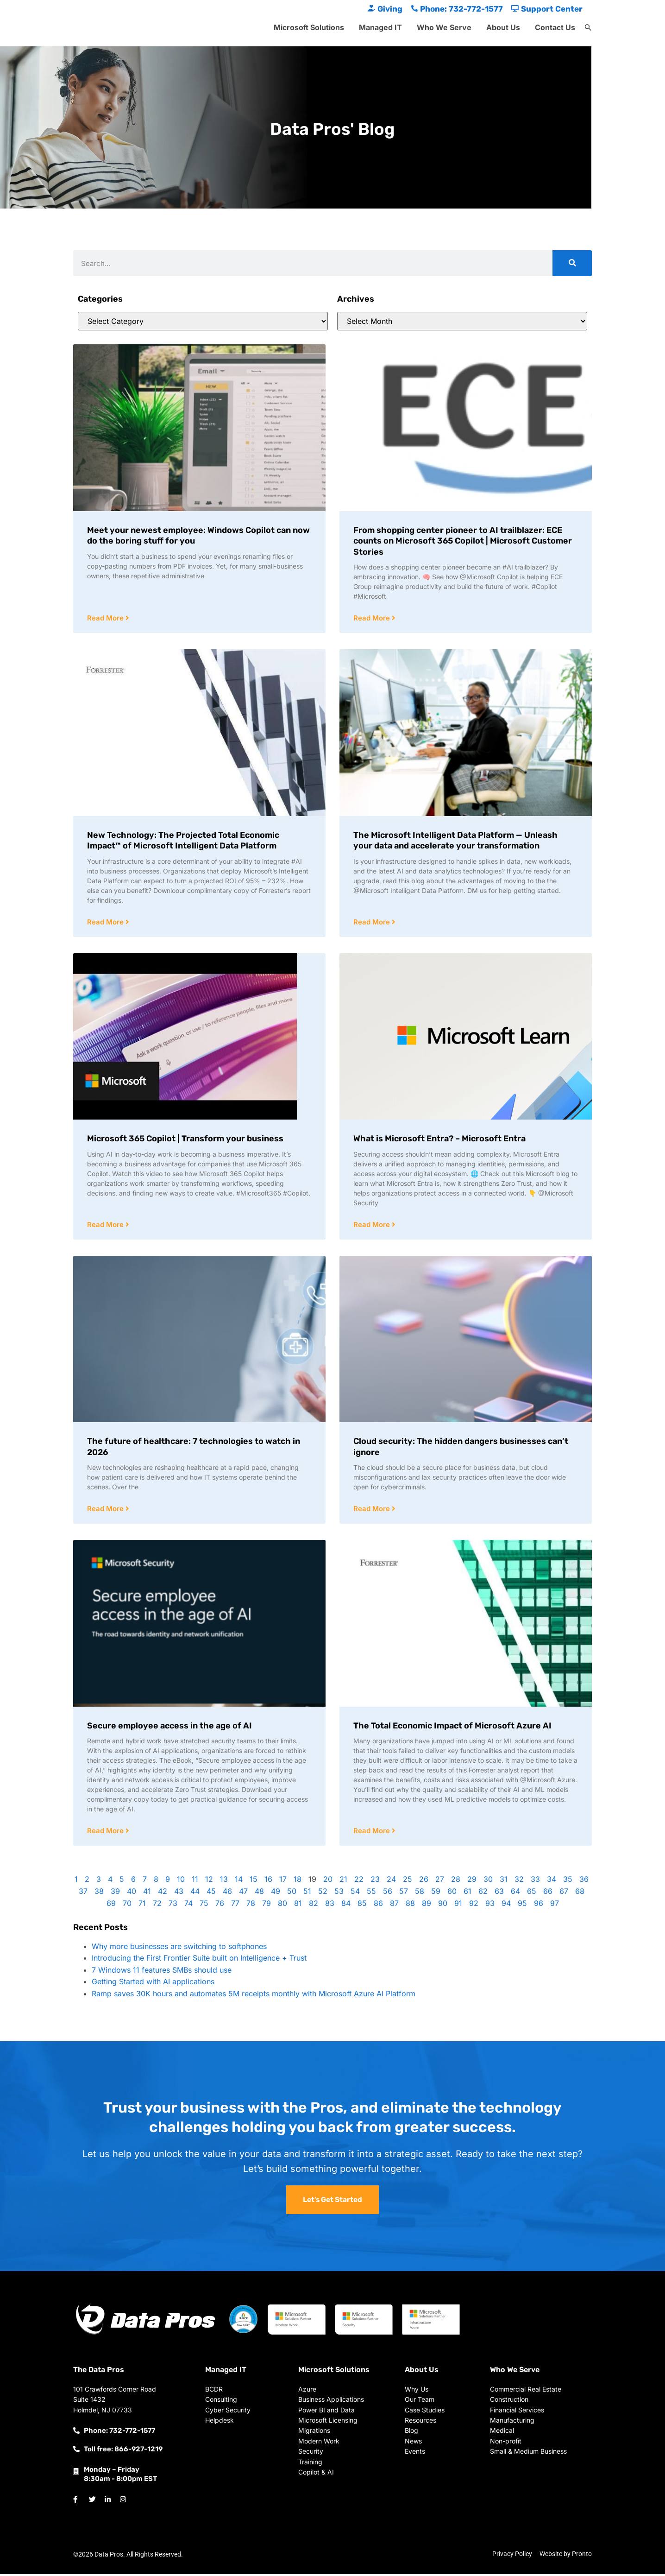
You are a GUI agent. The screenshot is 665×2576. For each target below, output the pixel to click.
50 (291, 1893)
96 (538, 1905)
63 (499, 1893)
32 (519, 1881)
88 (410, 1905)
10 (181, 1881)
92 (473, 1905)
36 (584, 1881)
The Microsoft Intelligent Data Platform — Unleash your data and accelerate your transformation (455, 840)
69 (111, 1905)
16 (268, 1881)
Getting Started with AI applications (153, 1983)
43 (178, 1893)
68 (579, 1893)
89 (426, 1905)
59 (435, 1893)
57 (403, 1893)
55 (371, 1893)
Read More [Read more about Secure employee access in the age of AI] (106, 1833)
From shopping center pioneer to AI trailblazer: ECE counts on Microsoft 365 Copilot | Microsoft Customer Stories (462, 541)
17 (283, 1881)
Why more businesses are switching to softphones (179, 1948)
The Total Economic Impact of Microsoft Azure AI (452, 1727)
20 (327, 1881)
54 (355, 1893)
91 (458, 1905)
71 (142, 1905)
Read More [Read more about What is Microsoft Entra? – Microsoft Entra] (372, 1226)
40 (131, 1893)
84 (346, 1905)
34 (551, 1881)
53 (339, 1893)
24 (391, 1881)
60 (452, 1893)
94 (506, 1905)
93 (490, 1905)
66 (547, 1893)
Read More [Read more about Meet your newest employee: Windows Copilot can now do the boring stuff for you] (106, 618)
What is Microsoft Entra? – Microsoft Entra (439, 1139)
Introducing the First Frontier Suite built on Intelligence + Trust (199, 1960)
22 (359, 1881)
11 (195, 1881)
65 (531, 1893)
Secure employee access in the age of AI (169, 1727)
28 (455, 1881)
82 (313, 1905)
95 (522, 1905)
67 (563, 1893)
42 (162, 1893)
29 (472, 1881)
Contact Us (555, 27)
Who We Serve (444, 27)
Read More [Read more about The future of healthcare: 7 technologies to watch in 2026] (106, 1510)
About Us (503, 27)
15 (253, 1881)
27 (439, 1881)
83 (329, 1905)
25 (407, 1881)
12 (209, 1881)
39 (115, 1893)
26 (423, 1881)
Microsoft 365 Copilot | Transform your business (185, 1139)
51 (307, 1893)
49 (275, 1893)
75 (204, 1905)
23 (375, 1881)
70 (127, 1905)
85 (362, 1905)
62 (483, 1893)
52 (322, 1893)
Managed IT (380, 27)
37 (83, 1893)
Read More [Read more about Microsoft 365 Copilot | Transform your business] (106, 1226)
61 (467, 1893)
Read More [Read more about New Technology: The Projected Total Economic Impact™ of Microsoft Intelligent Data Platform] (106, 922)
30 (488, 1881)
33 (535, 1881)
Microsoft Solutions (309, 27)
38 (99, 1893)
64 (515, 1893)
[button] (588, 28)
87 (394, 1905)
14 (239, 1881)
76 (219, 1905)
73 (173, 1905)
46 (227, 1893)
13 (224, 1881)
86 (378, 1905)
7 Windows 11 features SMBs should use (162, 1972)
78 (250, 1905)
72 (157, 1905)
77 (235, 1905)
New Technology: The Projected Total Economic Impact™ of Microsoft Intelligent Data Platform (183, 840)
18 (297, 1881)
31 (504, 1881)
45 (211, 1893)
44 (195, 1893)
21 (343, 1881)
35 (567, 1881)
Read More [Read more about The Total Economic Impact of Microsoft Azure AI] (372, 1833)
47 (243, 1893)
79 (266, 1905)
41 (147, 1893)
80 (282, 1905)
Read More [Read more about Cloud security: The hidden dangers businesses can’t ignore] (372, 1510)
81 (298, 1905)
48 (259, 1893)
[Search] (572, 263)
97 (554, 1905)
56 (387, 1893)
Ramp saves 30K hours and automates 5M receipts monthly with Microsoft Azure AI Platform (253, 1995)
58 (419, 1893)
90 (442, 1905)
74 (188, 1905)
